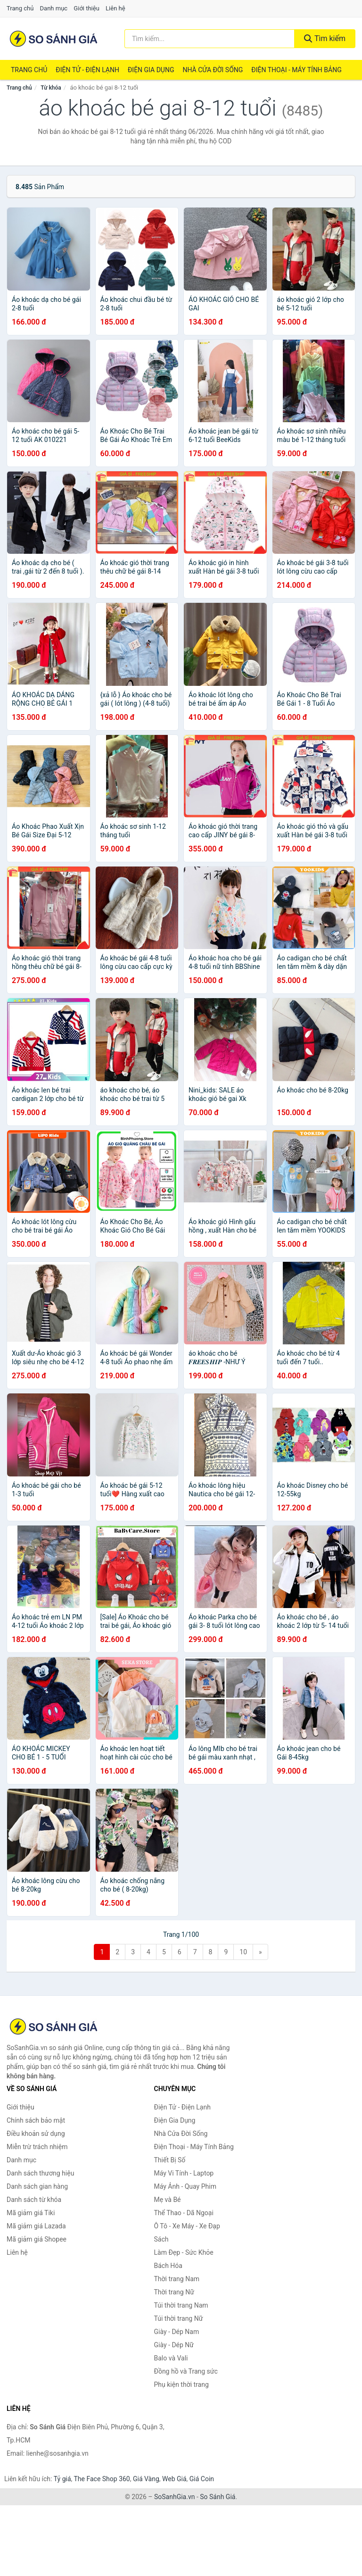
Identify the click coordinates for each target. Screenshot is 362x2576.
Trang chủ (20, 8)
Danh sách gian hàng (37, 2186)
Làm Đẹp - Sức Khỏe (184, 2252)
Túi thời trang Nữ (178, 2318)
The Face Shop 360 (102, 2479)
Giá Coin (201, 2479)
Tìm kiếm (325, 38)
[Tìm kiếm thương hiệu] (209, 38)
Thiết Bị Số (170, 2160)
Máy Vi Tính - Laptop (184, 2173)
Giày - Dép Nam (176, 2331)
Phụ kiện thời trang (181, 2384)
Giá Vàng (146, 2479)
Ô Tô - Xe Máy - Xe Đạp (187, 2226)
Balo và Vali (171, 2358)
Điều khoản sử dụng (36, 2133)
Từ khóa (51, 87)
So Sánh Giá (217, 2497)
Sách (161, 2239)
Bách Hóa (168, 2265)
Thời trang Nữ (174, 2292)
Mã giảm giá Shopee (36, 2239)
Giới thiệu (86, 8)
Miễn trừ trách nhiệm (37, 2147)
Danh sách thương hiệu (40, 2173)
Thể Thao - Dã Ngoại (184, 2213)
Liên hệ (115, 8)
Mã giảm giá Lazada (36, 2226)
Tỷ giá (62, 2479)
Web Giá (174, 2479)
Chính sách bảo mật (36, 2120)
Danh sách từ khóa (34, 2199)
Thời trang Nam (177, 2279)
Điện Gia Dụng (151, 70)
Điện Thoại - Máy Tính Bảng (296, 70)
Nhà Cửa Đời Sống (212, 70)
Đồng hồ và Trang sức (186, 2371)
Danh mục (54, 8)
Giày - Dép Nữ (174, 2345)
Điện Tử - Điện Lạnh (87, 70)
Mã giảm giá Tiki (31, 2213)
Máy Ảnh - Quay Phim (185, 2186)
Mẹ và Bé (167, 2199)
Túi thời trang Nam (181, 2305)
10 (243, 1952)
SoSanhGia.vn (174, 2497)
